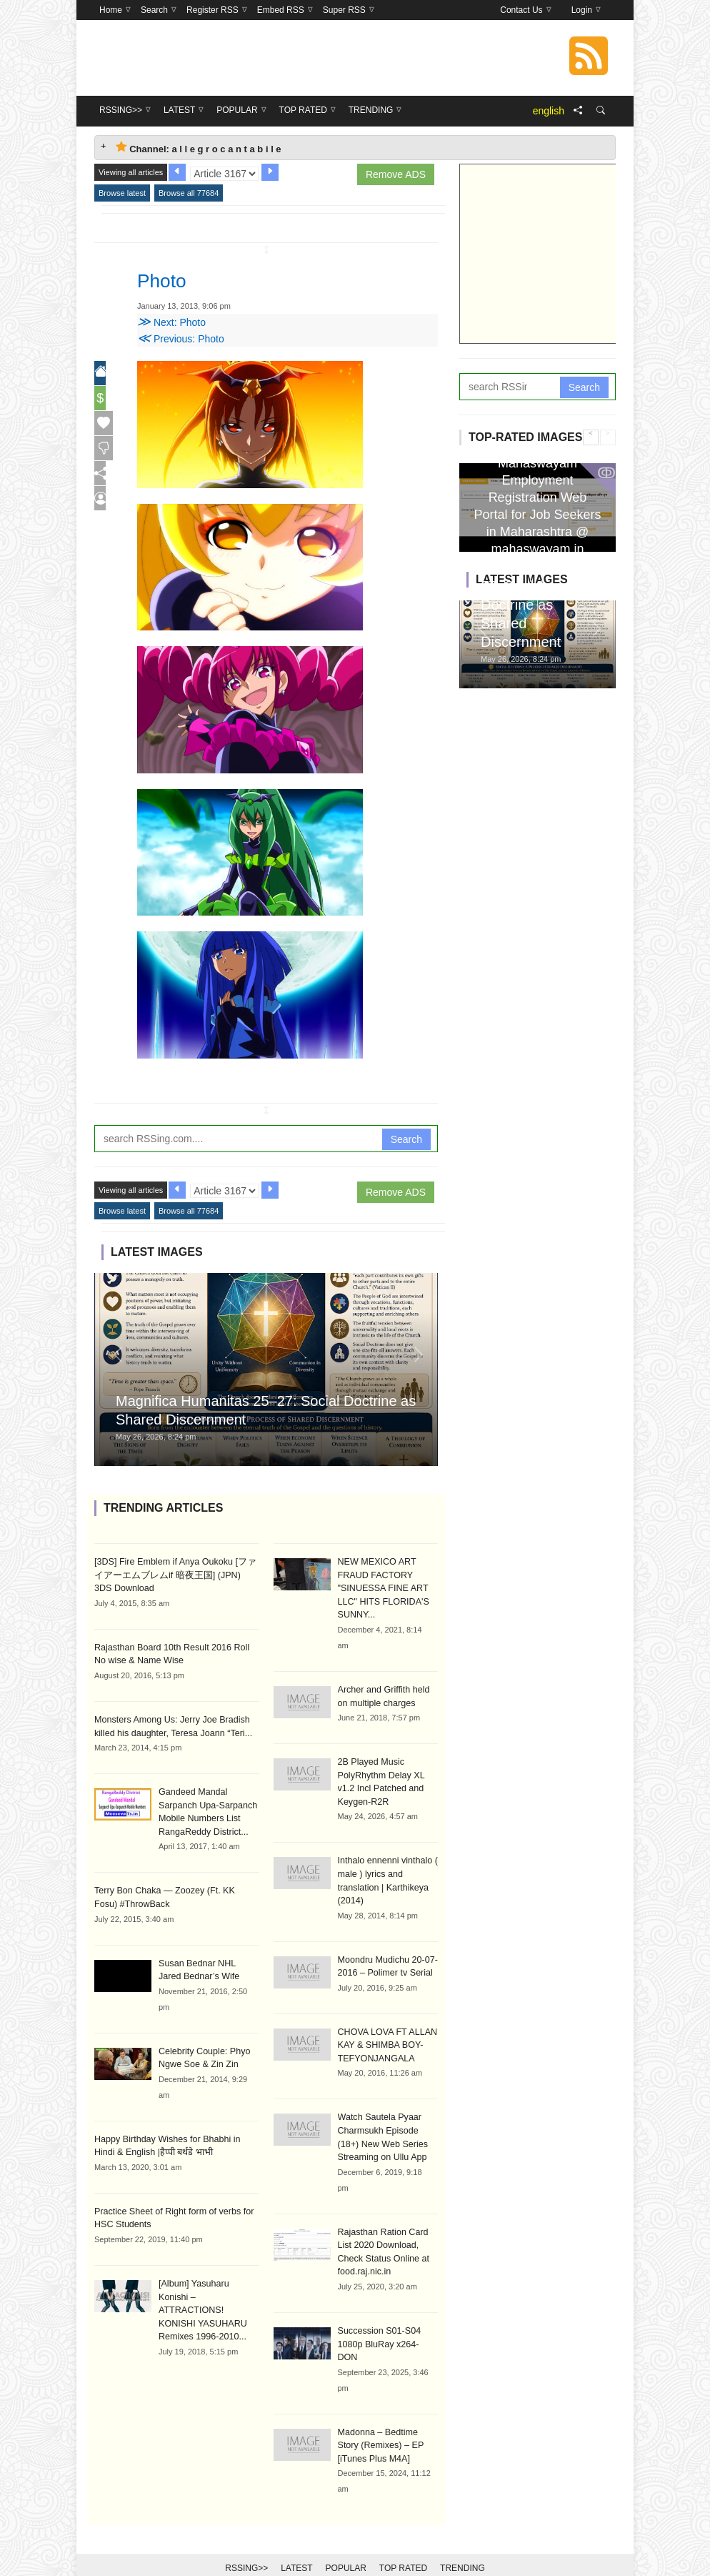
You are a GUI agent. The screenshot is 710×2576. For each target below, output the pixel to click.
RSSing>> (246, 2542)
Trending (462, 2542)
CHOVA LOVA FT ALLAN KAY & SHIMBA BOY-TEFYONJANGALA (385, 2038)
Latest (296, 2542)
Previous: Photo (180, 339)
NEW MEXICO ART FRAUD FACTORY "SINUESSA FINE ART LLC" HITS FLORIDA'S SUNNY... (382, 1587)
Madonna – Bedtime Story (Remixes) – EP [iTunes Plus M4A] (387, 2419)
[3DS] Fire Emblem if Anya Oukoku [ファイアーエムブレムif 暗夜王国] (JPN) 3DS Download (175, 1574)
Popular (346, 2542)
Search (406, 1139)
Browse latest (122, 193)
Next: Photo (171, 322)
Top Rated (403, 2542)
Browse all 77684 (189, 193)
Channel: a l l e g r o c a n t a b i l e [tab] (198, 147)
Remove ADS (396, 174)
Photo (167, 279)
